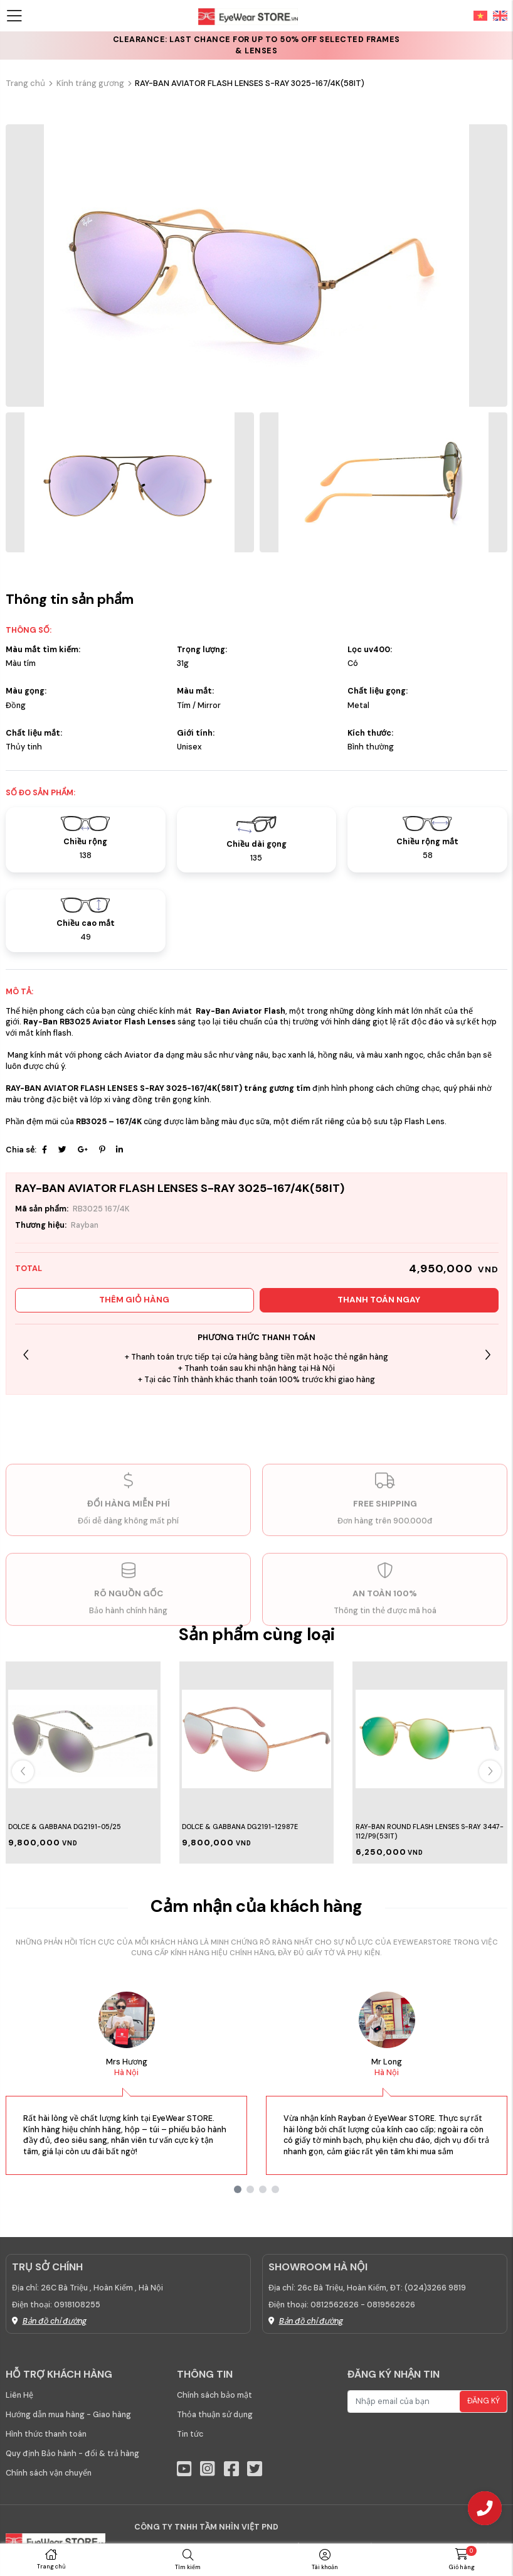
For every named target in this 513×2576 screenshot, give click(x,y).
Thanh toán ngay (378, 1299)
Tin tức (190, 2434)
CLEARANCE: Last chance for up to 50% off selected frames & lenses (256, 45)
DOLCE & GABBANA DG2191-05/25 (64, 1826)
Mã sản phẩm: (41, 1209)
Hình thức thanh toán (46, 2434)
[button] (488, 1355)
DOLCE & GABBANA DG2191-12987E (240, 1826)
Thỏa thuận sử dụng (215, 2415)
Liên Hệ (19, 2395)
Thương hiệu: (40, 1225)
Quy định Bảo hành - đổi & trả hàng (72, 2454)
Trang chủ (25, 83)
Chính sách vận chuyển (49, 2473)
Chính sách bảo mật (214, 2395)
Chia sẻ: (21, 1150)
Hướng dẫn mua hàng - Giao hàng (68, 2415)
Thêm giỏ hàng (134, 1299)
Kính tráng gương (90, 83)
